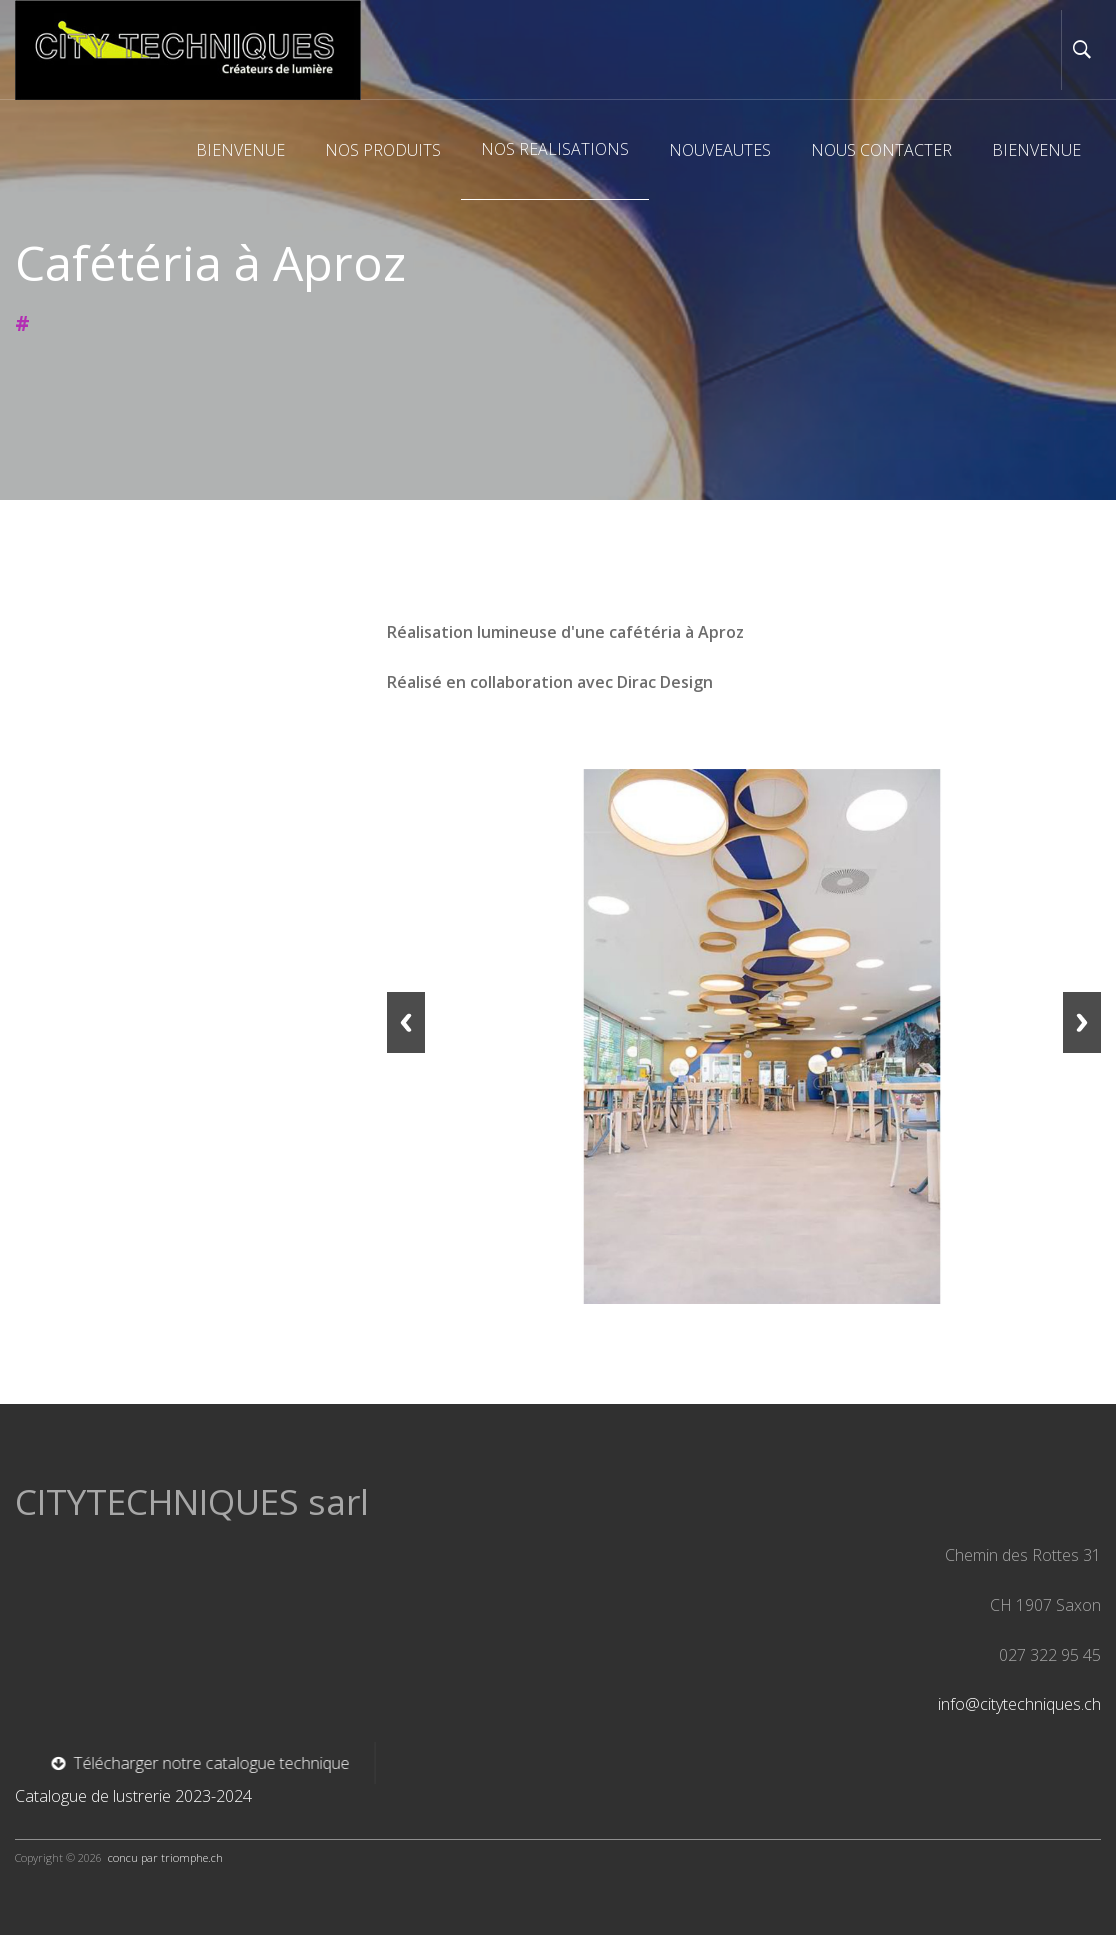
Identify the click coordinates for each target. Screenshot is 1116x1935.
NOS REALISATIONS (555, 149)
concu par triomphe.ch (165, 1857)
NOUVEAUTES (720, 150)
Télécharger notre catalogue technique (182, 1763)
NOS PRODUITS (383, 150)
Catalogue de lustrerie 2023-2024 (133, 1796)
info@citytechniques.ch (1019, 1704)
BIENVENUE (240, 150)
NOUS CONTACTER (881, 150)
